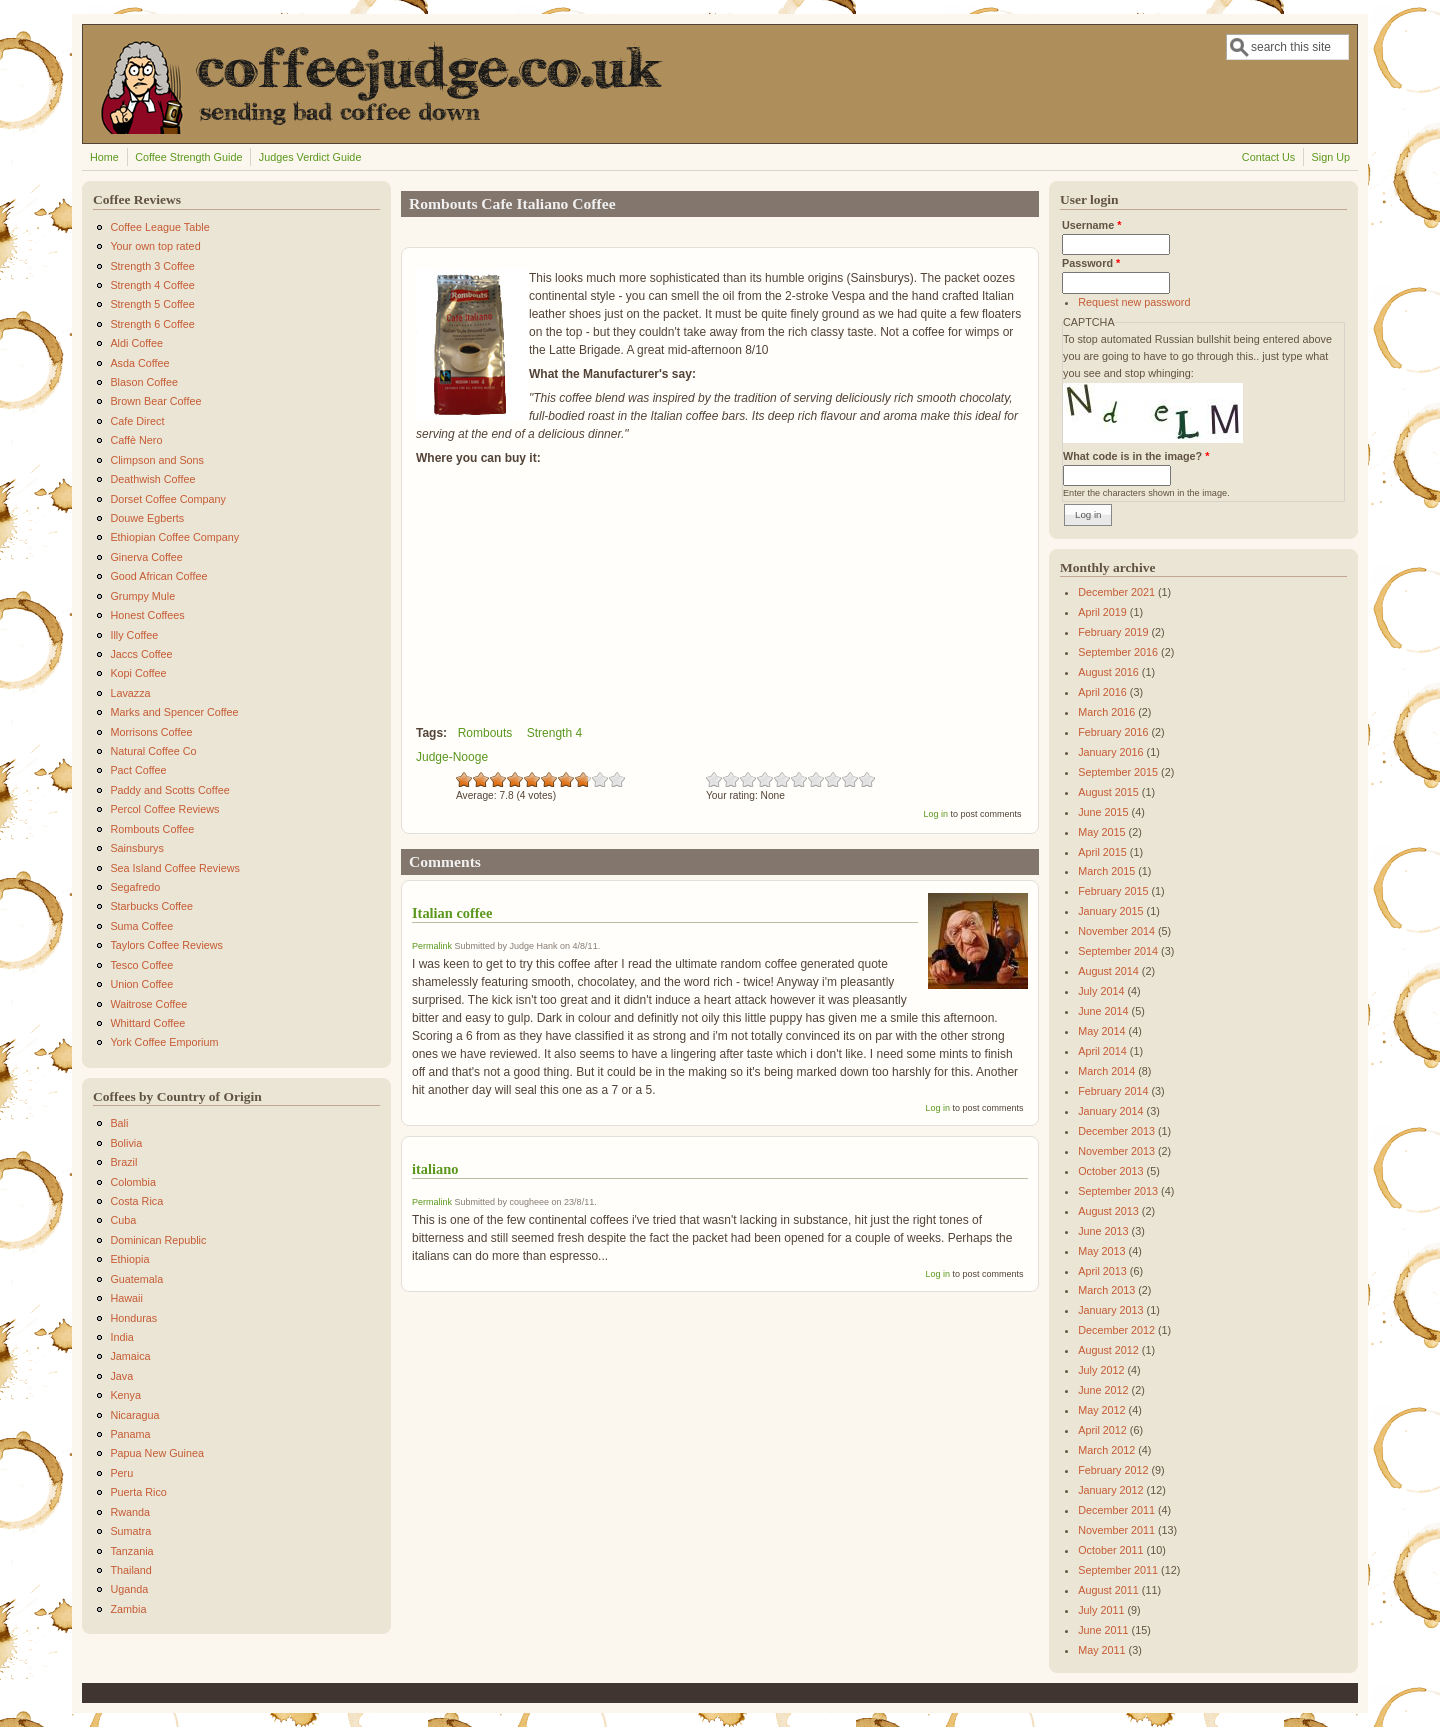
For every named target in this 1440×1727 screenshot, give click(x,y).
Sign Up (1331, 157)
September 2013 (1118, 1191)
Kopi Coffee (138, 673)
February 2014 (1113, 1091)
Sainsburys (136, 848)
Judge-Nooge (452, 757)
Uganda (129, 1589)
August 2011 (1108, 1590)
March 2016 (1106, 712)
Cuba (123, 1220)
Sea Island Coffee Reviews (174, 868)
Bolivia (126, 1143)
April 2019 (1102, 612)
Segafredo (135, 887)
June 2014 (1103, 1011)
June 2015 (1103, 812)
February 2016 (1113, 732)
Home (104, 157)
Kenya (125, 1395)
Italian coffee (452, 913)
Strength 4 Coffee (152, 285)
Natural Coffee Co (153, 751)
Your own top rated (155, 246)
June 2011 (1103, 1630)
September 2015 (1118, 772)
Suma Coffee (141, 926)
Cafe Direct (137, 421)
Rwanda (130, 1512)
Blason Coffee (144, 382)
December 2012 (1116, 1330)
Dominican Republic (158, 1240)
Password (1091, 263)
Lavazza (130, 693)
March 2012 (1106, 1450)
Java (121, 1376)
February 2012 (1113, 1470)
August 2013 (1108, 1211)
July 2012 (1101, 1370)
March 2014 (1106, 1071)
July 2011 (1101, 1610)
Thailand (130, 1570)
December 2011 (1116, 1510)
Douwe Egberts (147, 518)
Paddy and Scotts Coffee (169, 790)
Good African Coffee (158, 576)
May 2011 (1101, 1650)
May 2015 (1101, 832)
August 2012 (1108, 1350)
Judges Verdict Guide (310, 157)
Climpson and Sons (157, 460)
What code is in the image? (1136, 456)
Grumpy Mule (142, 596)
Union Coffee (141, 984)
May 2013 (1101, 1251)
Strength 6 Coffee (152, 324)
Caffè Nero (136, 440)
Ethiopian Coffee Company (174, 537)
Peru (121, 1473)
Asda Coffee (139, 363)
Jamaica (130, 1356)
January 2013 (1110, 1310)
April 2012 (1102, 1430)
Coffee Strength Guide (188, 157)
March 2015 (1106, 871)
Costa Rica (136, 1201)
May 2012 (1101, 1410)
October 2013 (1110, 1171)
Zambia (128, 1609)
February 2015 (1113, 891)
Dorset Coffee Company (168, 499)
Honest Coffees (147, 615)
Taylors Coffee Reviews (166, 945)
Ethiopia (129, 1259)
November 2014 (1116, 931)
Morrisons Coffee (151, 732)
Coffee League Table (159, 227)
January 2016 (1110, 752)
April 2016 (1102, 692)
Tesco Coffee (141, 965)
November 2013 (1116, 1151)
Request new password (1134, 302)
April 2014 (1102, 1051)
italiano (435, 1169)
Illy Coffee (134, 635)
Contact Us (1268, 157)
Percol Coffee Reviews (164, 809)
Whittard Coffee (147, 1023)
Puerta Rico (138, 1492)
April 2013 (1102, 1271)
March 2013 (1106, 1290)
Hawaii (126, 1298)
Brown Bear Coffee (155, 401)
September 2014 (1118, 951)
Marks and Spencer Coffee (174, 712)
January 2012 (1110, 1490)
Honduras (133, 1318)
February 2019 (1113, 632)
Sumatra (130, 1531)
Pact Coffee (138, 770)
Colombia (133, 1182)
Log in (935, 814)
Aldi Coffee (136, 343)
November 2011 (1116, 1530)
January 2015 (1110, 911)
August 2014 (1108, 971)
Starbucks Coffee (151, 906)
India (121, 1337)
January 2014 (1110, 1111)
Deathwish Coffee (152, 479)
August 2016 (1108, 672)
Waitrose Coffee (148, 1004)
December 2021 (1116, 592)
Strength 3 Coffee (152, 266)
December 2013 (1116, 1131)
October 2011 (1110, 1550)
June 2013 (1103, 1231)
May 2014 (1101, 1031)
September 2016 (1118, 652)
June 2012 (1103, 1390)
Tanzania (131, 1551)
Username (1091, 225)
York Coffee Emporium (164, 1042)
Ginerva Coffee (146, 557)
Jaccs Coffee (141, 654)
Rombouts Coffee (152, 829)
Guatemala (136, 1279)
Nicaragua (134, 1415)
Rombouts (485, 733)
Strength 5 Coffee (152, 304)
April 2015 (1102, 852)
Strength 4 (554, 733)
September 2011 (1118, 1570)
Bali (119, 1123)
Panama (130, 1434)
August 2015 (1108, 792)
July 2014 (1101, 991)
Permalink (432, 946)
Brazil (123, 1162)
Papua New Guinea (157, 1453)
